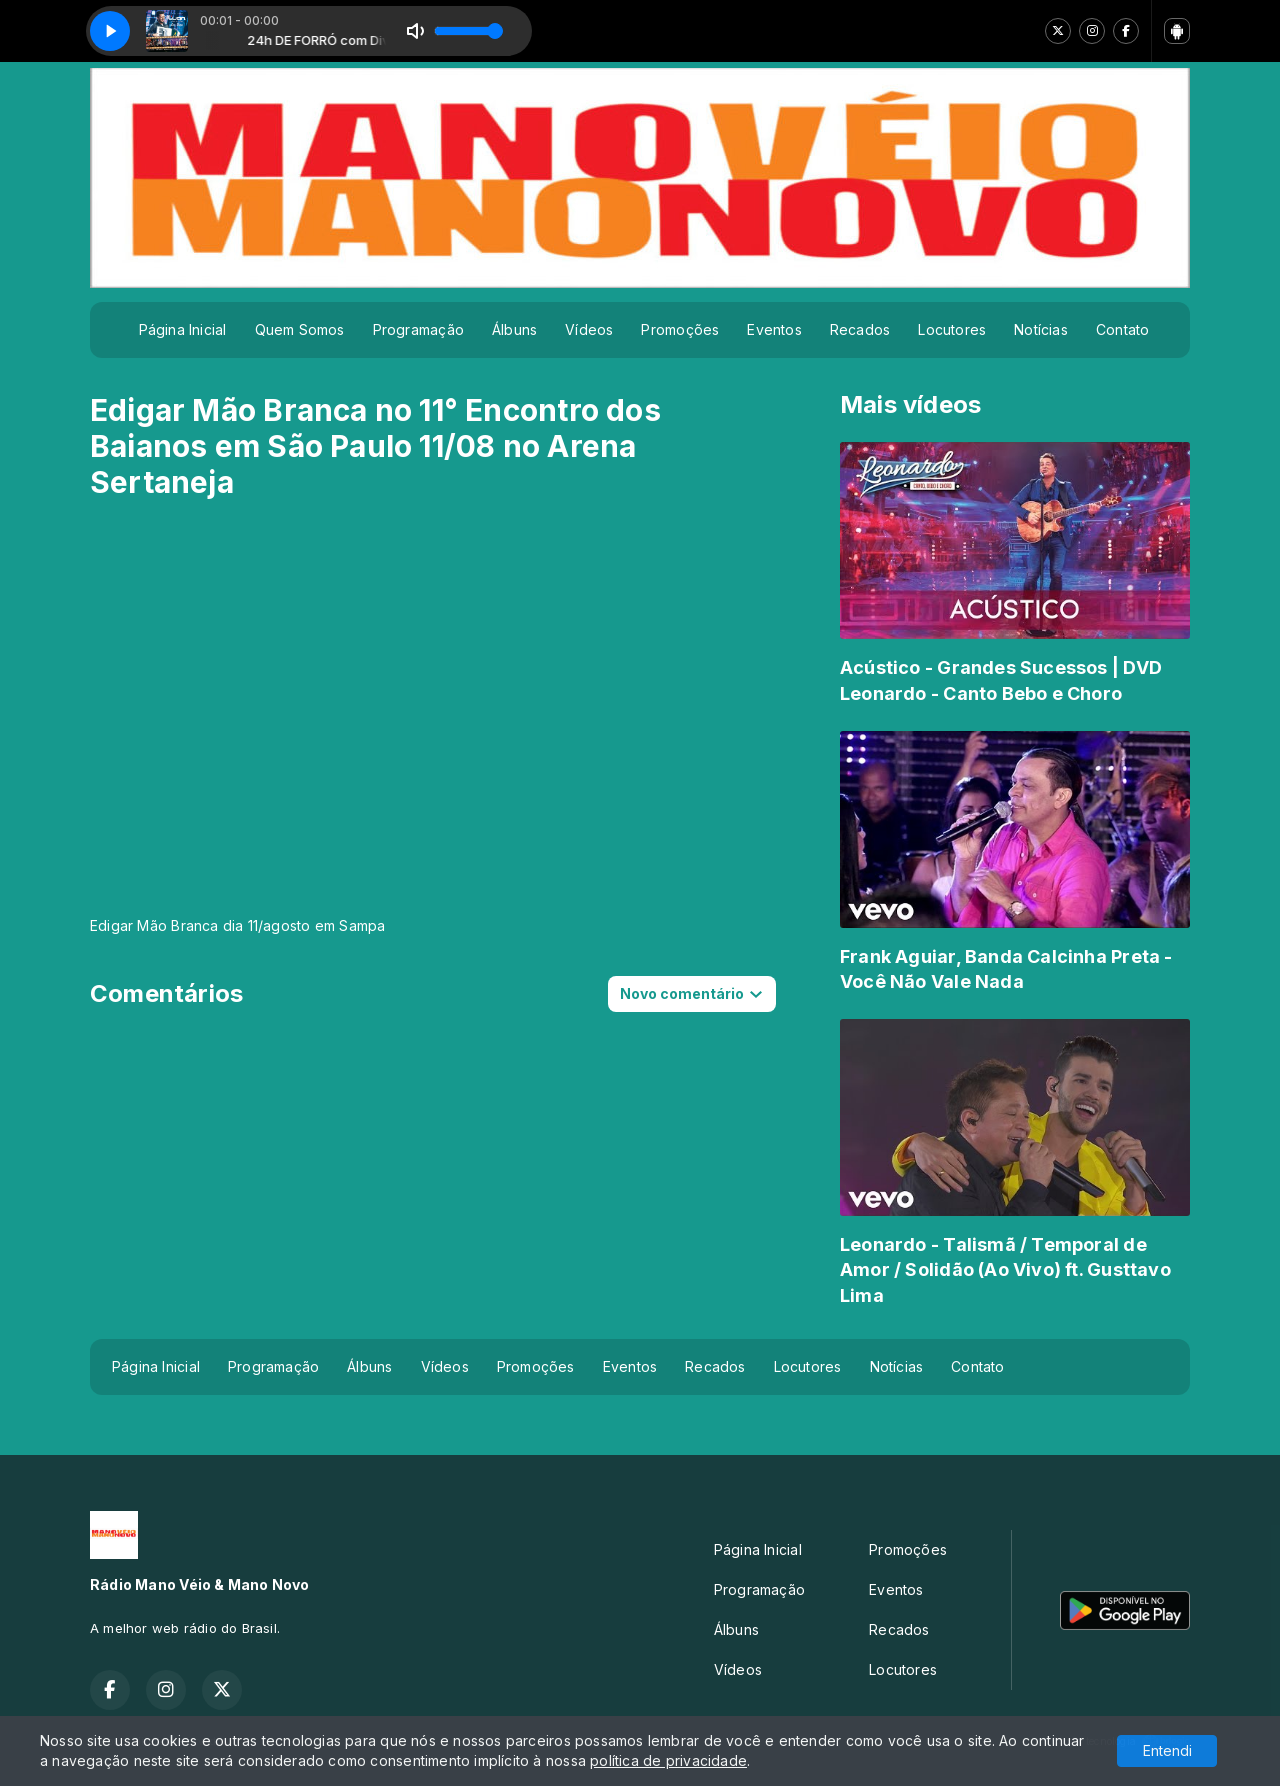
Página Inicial (183, 329)
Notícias (1041, 329)
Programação (418, 329)
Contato (1122, 329)
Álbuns (514, 329)
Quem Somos (300, 329)
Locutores (952, 329)
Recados (860, 329)
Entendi (1167, 1750)
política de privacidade (668, 1760)
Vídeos (589, 329)
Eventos (774, 329)
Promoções (680, 329)
